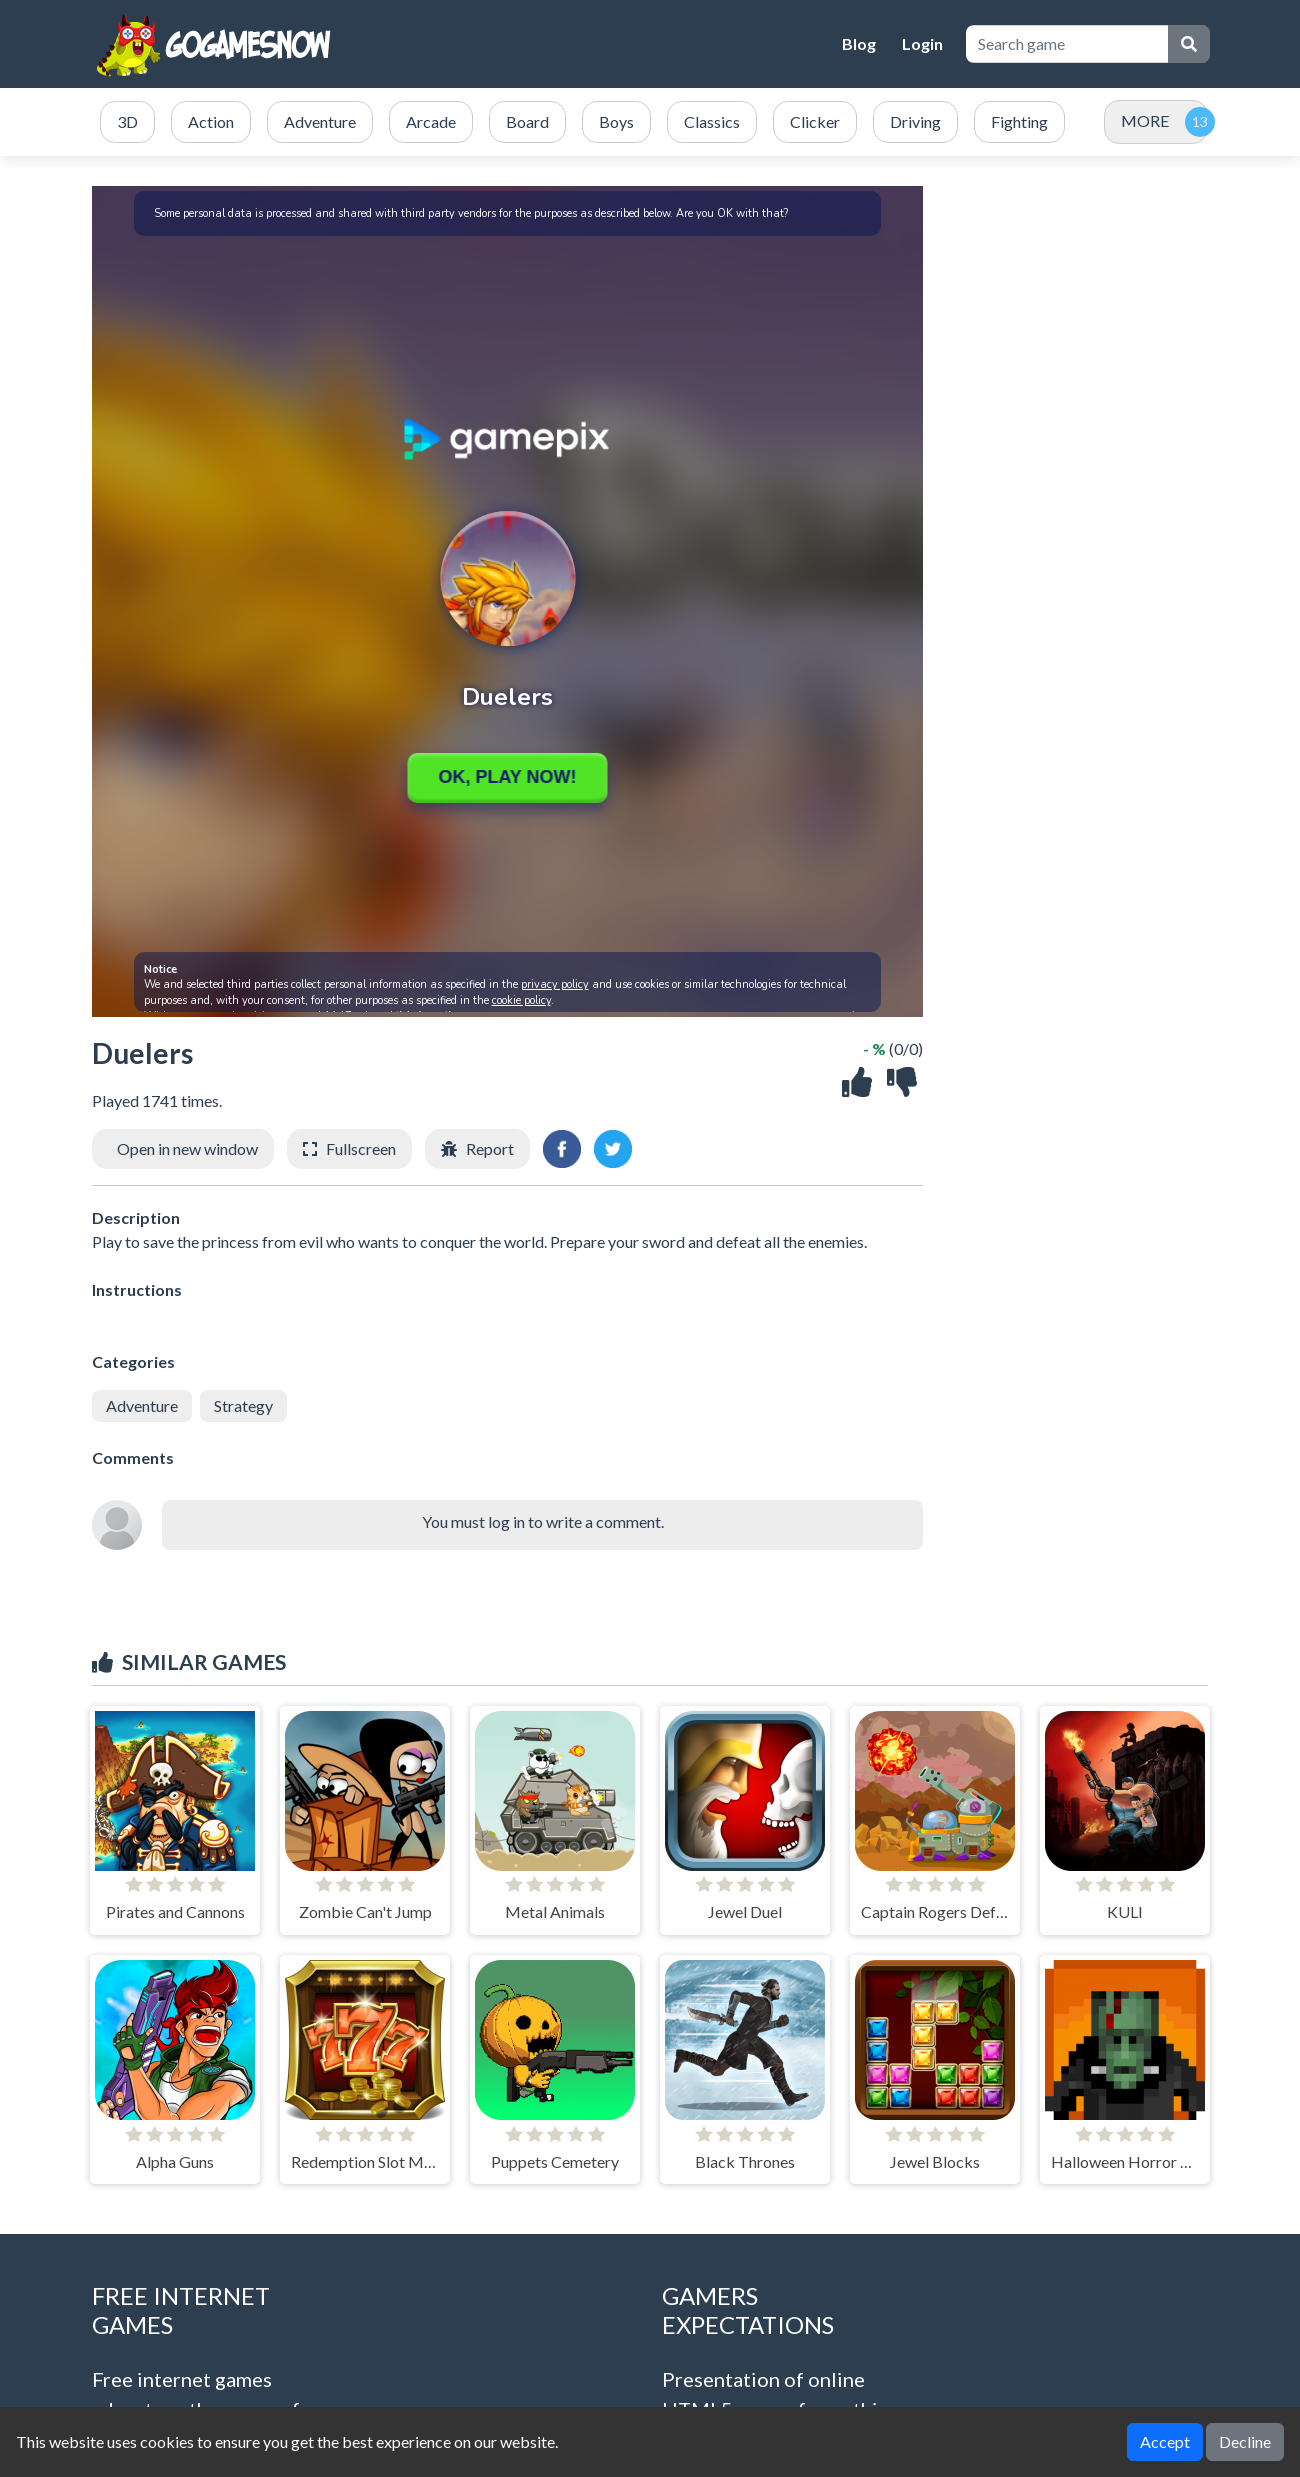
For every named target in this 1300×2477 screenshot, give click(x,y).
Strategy (243, 1405)
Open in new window (187, 1148)
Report (490, 1148)
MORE (1145, 120)
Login (922, 43)
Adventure (142, 1405)
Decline (1245, 2441)
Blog (859, 43)
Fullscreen (361, 1148)
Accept (1165, 2441)
